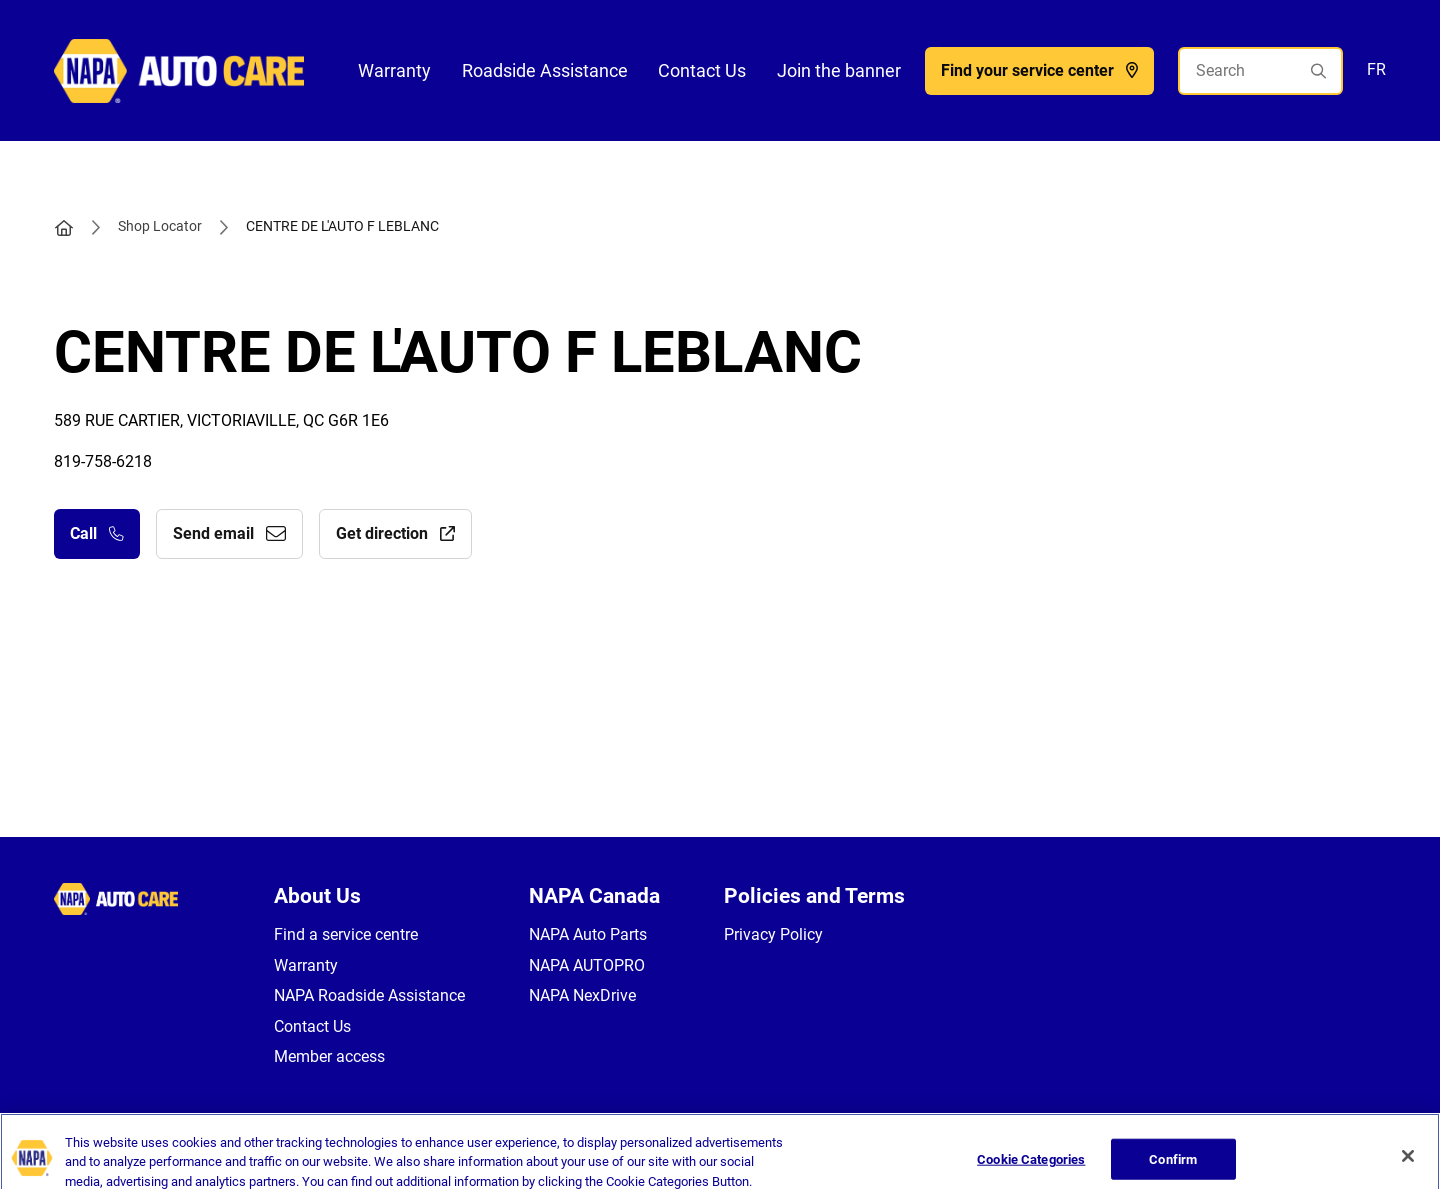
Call (97, 533)
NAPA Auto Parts (588, 934)
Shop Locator (160, 226)
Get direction (395, 533)
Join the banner (839, 70)
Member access (329, 1056)
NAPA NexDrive (582, 995)
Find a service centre (346, 934)
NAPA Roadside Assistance (369, 995)
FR (1376, 69)
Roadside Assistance (545, 70)
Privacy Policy (773, 934)
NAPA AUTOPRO (587, 965)
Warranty (394, 70)
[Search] (1260, 71)
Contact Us (702, 70)
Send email (229, 533)
